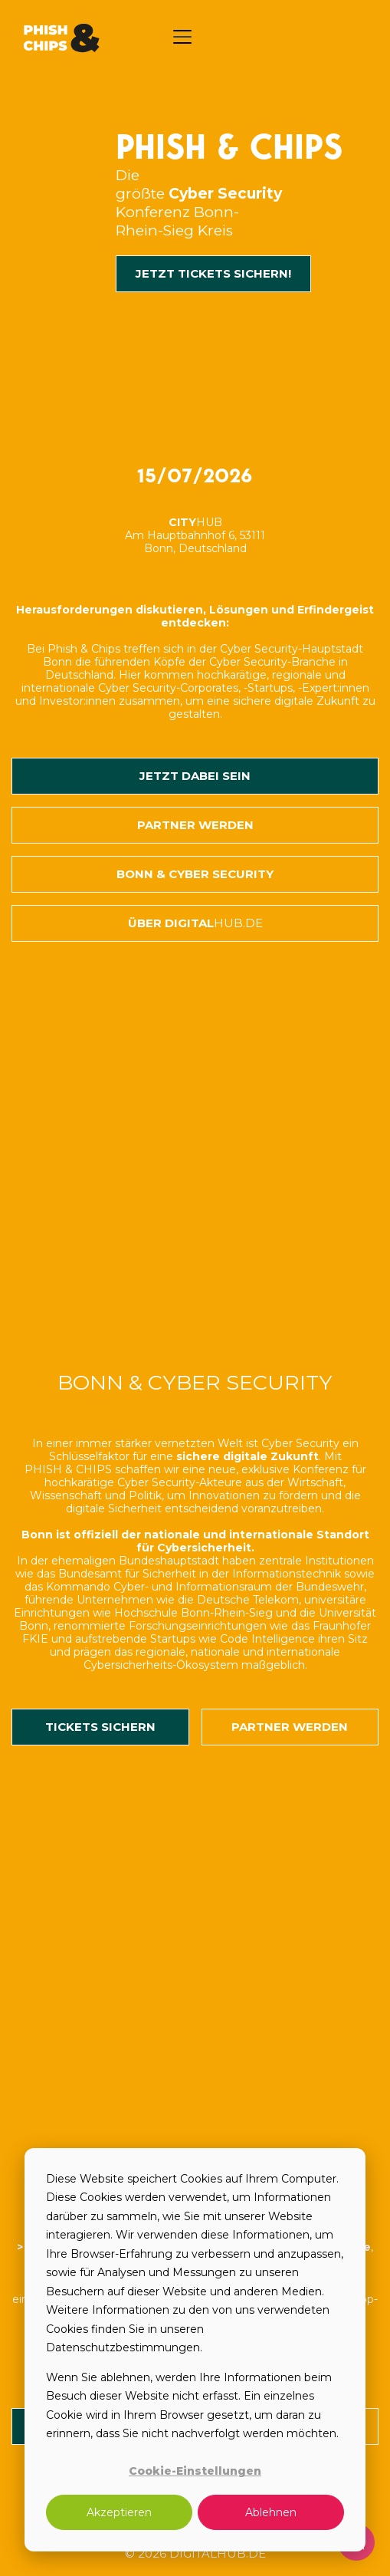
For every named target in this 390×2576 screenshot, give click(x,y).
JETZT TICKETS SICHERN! (213, 273)
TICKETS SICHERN (100, 1726)
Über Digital (195, 923)
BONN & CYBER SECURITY (195, 874)
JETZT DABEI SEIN (195, 775)
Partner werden (195, 825)
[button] (181, 36)
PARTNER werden (289, 1726)
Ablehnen (271, 2512)
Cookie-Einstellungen (195, 2471)
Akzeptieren (119, 2512)
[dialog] (195, 2349)
